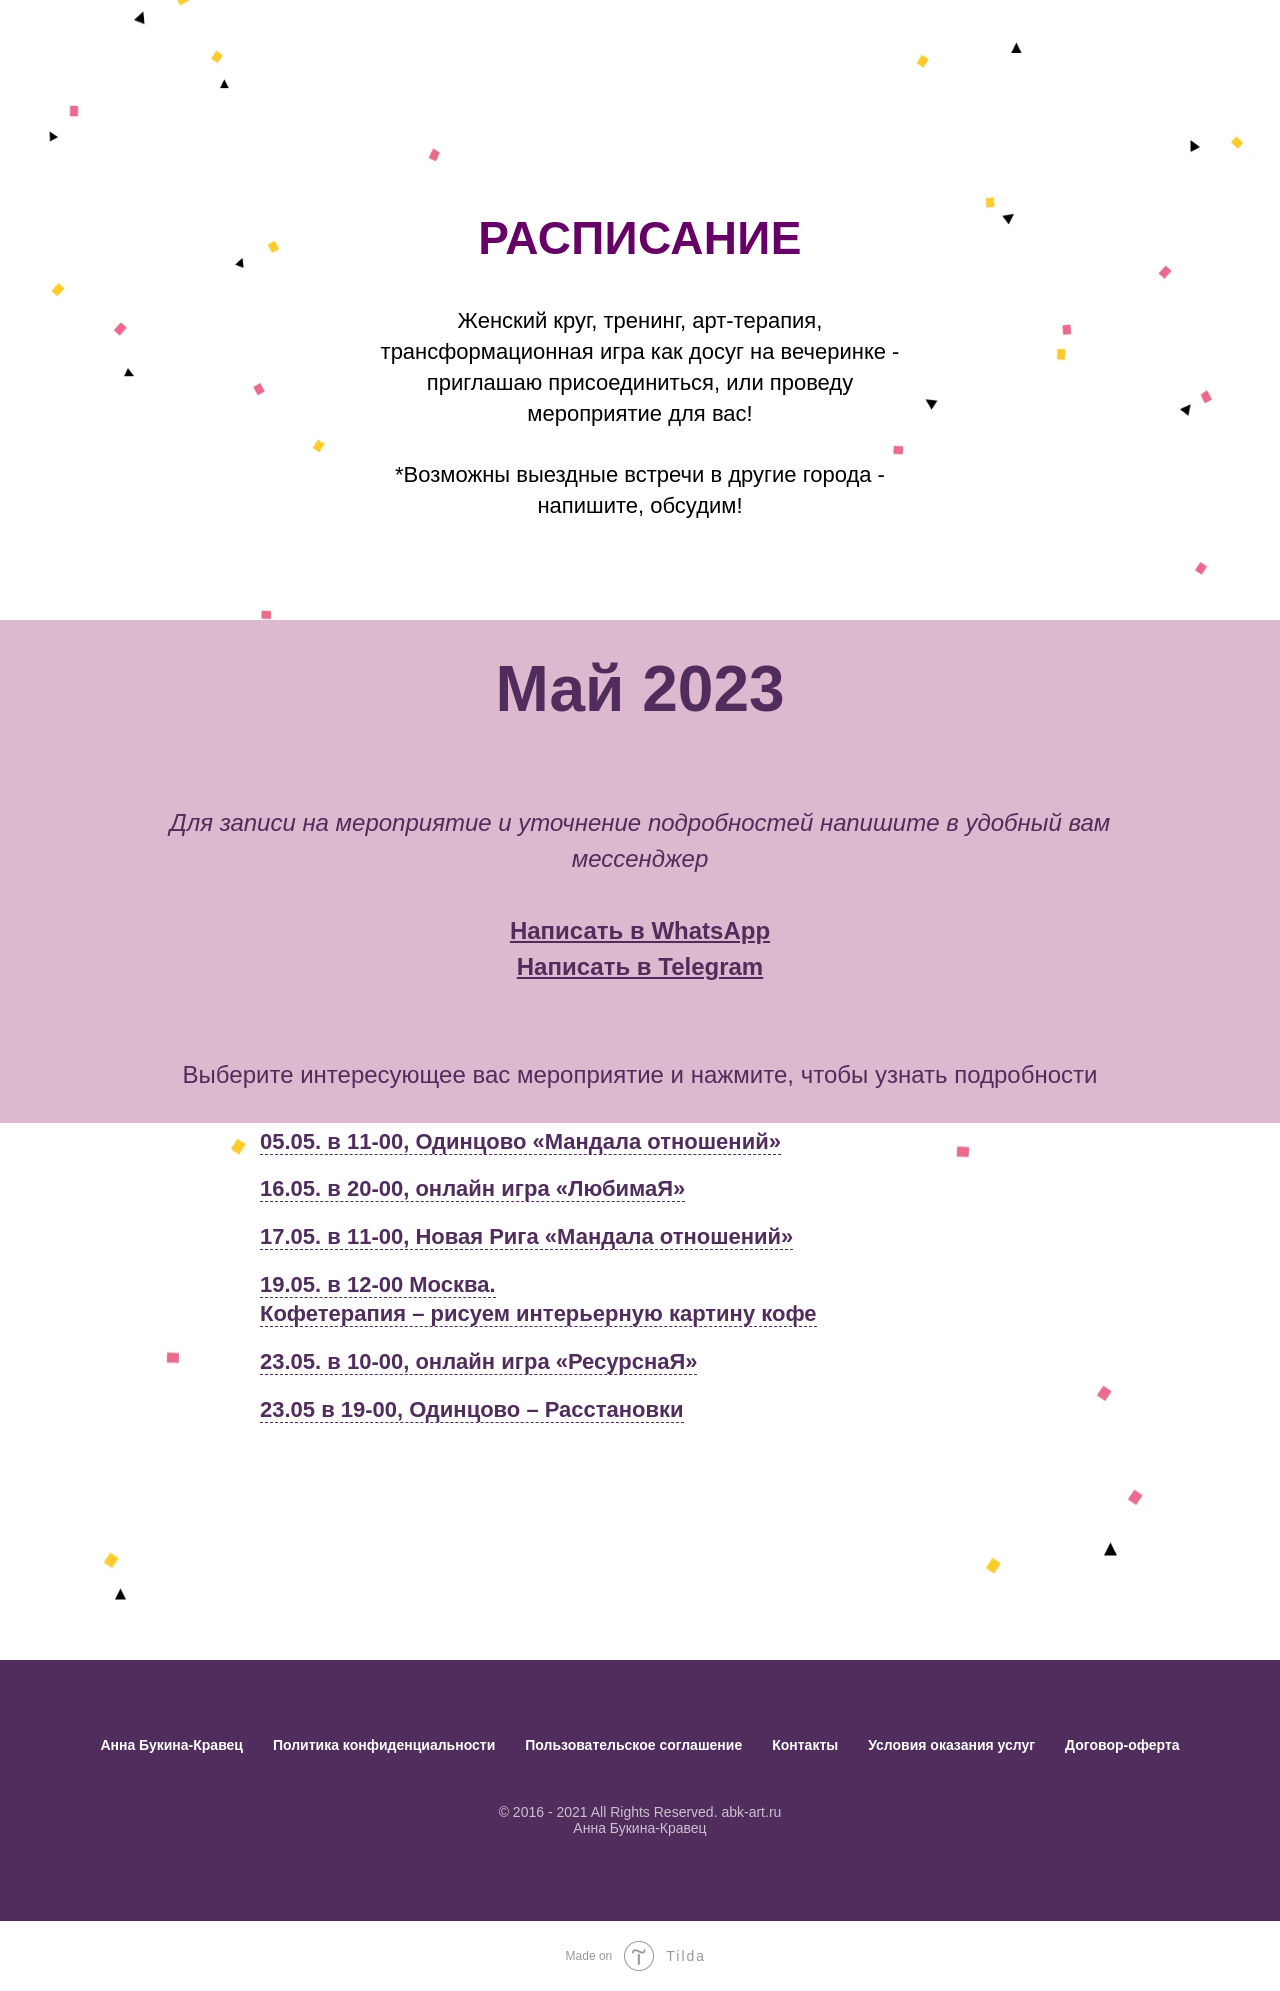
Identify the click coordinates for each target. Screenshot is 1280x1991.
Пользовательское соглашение (633, 1745)
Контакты (805, 1745)
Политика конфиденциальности (384, 1745)
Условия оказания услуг (951, 1745)
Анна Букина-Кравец (171, 1745)
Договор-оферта (1122, 1745)
